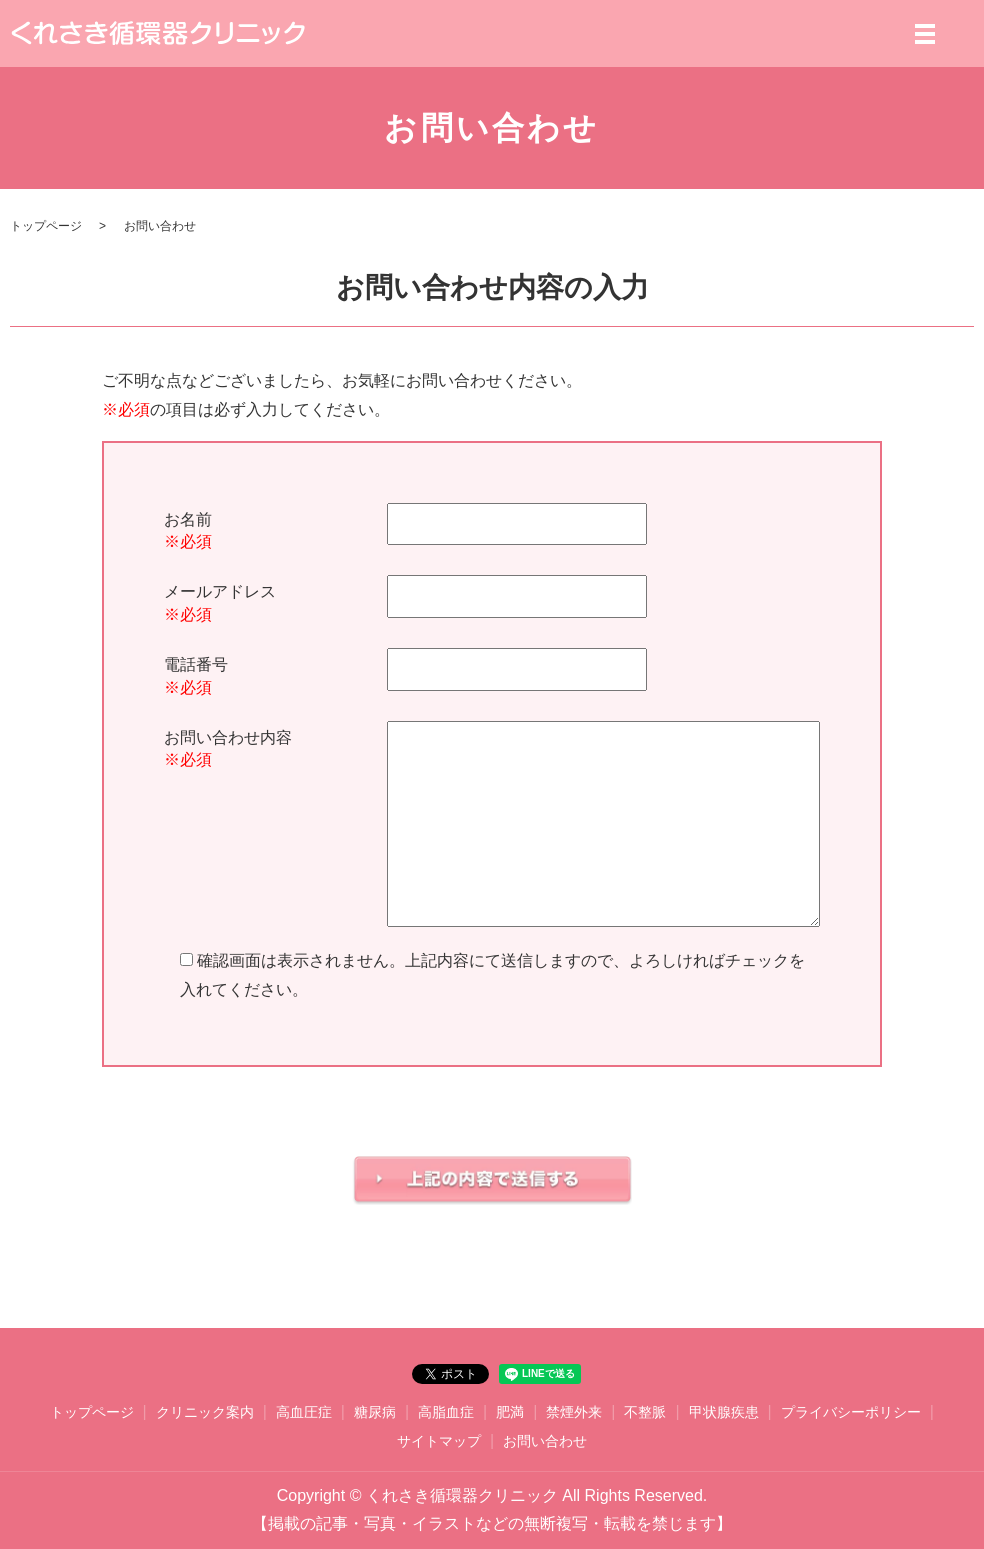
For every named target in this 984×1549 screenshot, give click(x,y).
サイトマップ (439, 1441)
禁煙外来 (574, 1412)
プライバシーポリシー (851, 1412)
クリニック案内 (205, 1412)
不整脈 (645, 1412)
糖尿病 (375, 1412)
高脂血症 (446, 1412)
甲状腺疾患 (724, 1412)
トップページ (46, 226)
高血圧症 (304, 1412)
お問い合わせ (545, 1441)
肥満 (510, 1412)
